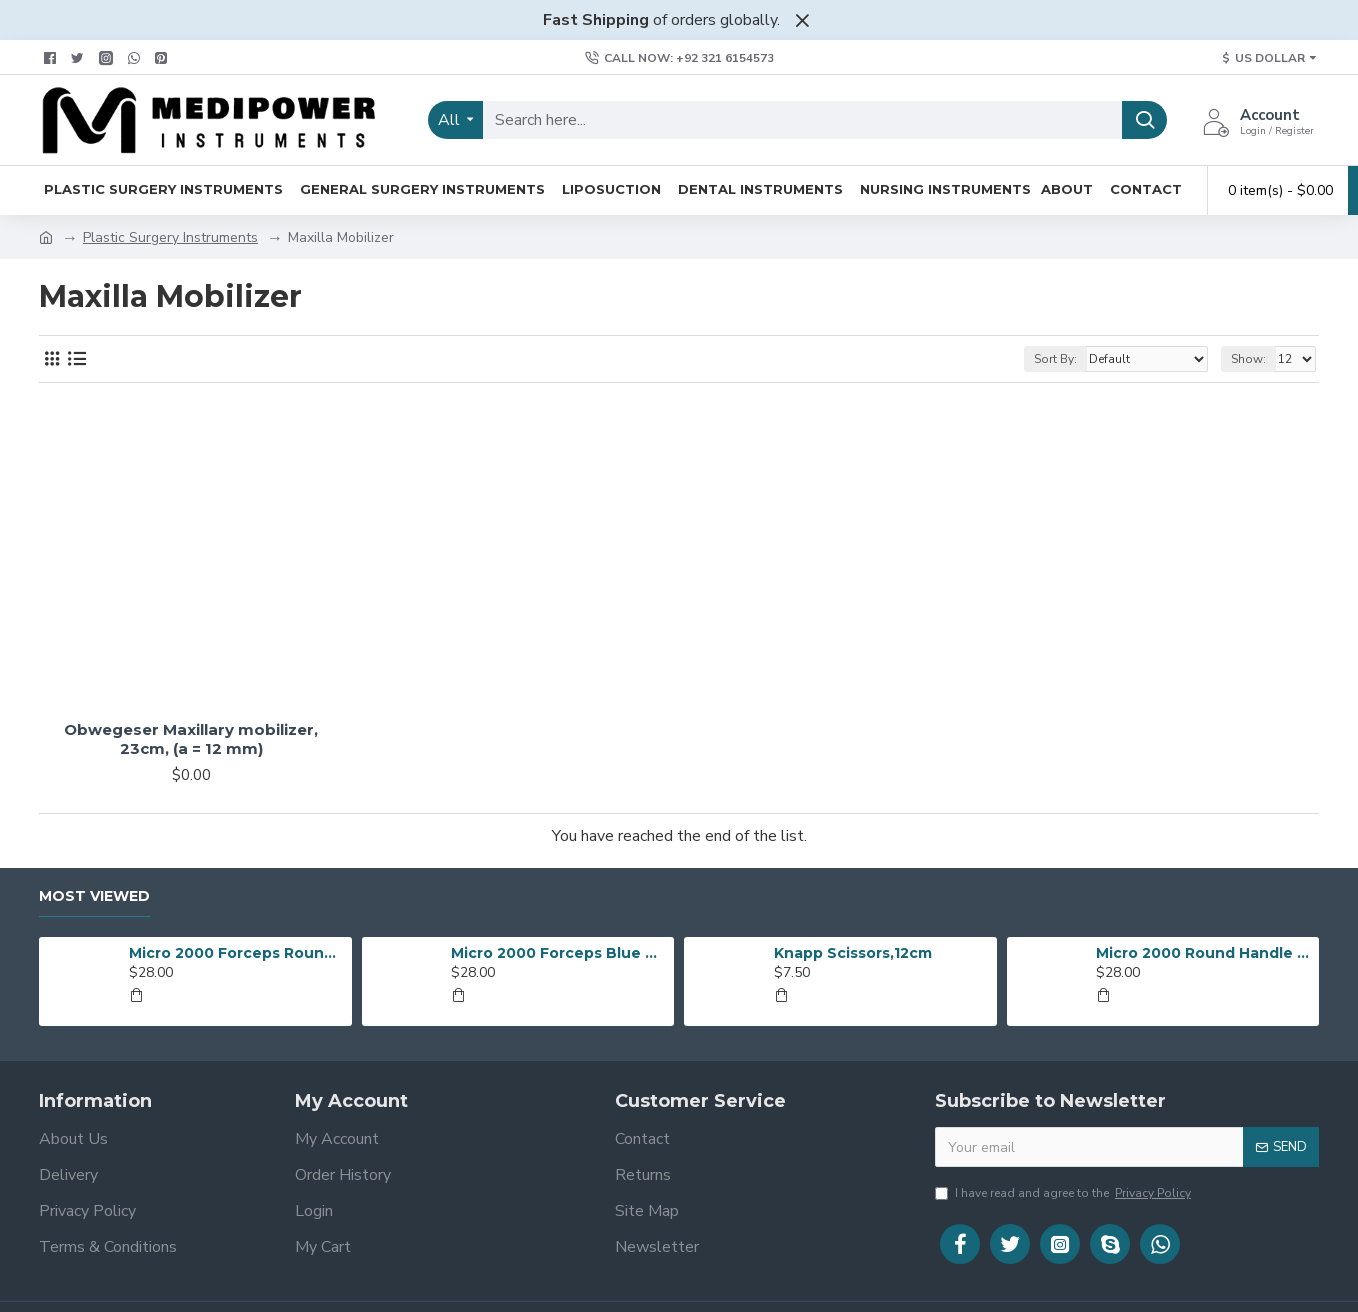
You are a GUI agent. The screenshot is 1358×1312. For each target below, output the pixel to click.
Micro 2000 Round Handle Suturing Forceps (1204, 953)
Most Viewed (94, 896)
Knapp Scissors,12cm (853, 953)
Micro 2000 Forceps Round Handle (237, 953)
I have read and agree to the (1064, 1193)
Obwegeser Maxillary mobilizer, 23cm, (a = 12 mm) (191, 739)
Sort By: (1055, 359)
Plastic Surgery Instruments (170, 237)
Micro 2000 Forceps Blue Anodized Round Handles (559, 953)
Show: (1248, 359)
